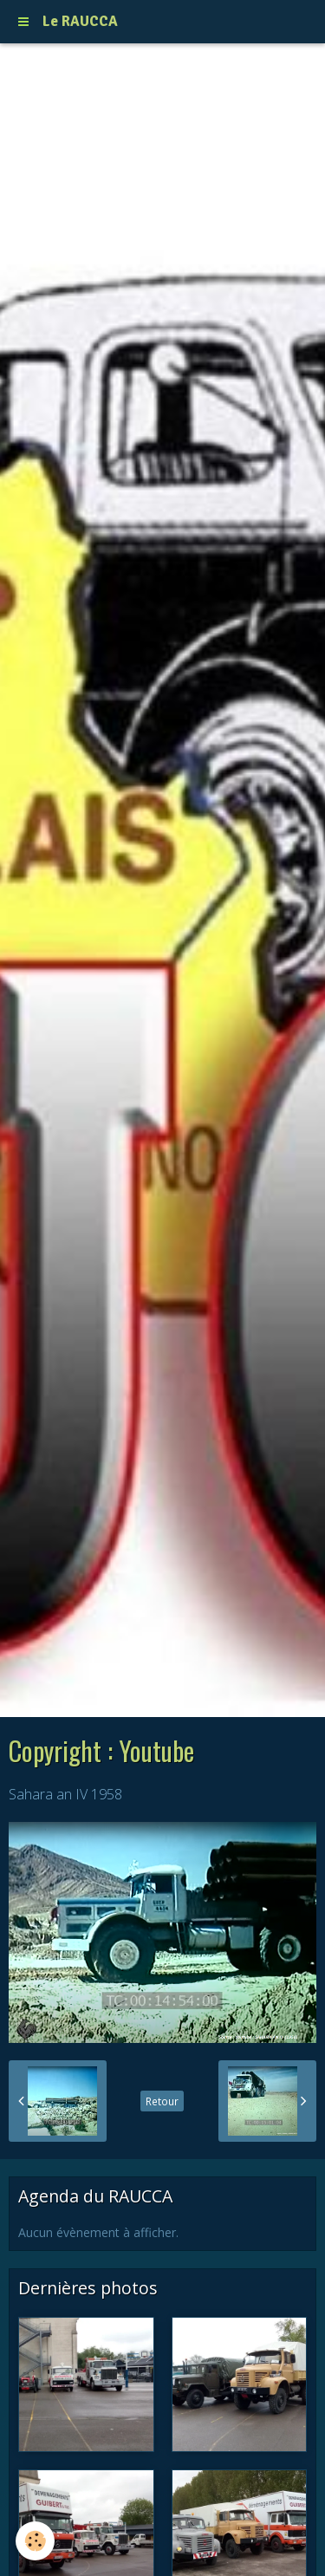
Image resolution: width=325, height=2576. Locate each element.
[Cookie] (35, 2540)
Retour (162, 2101)
